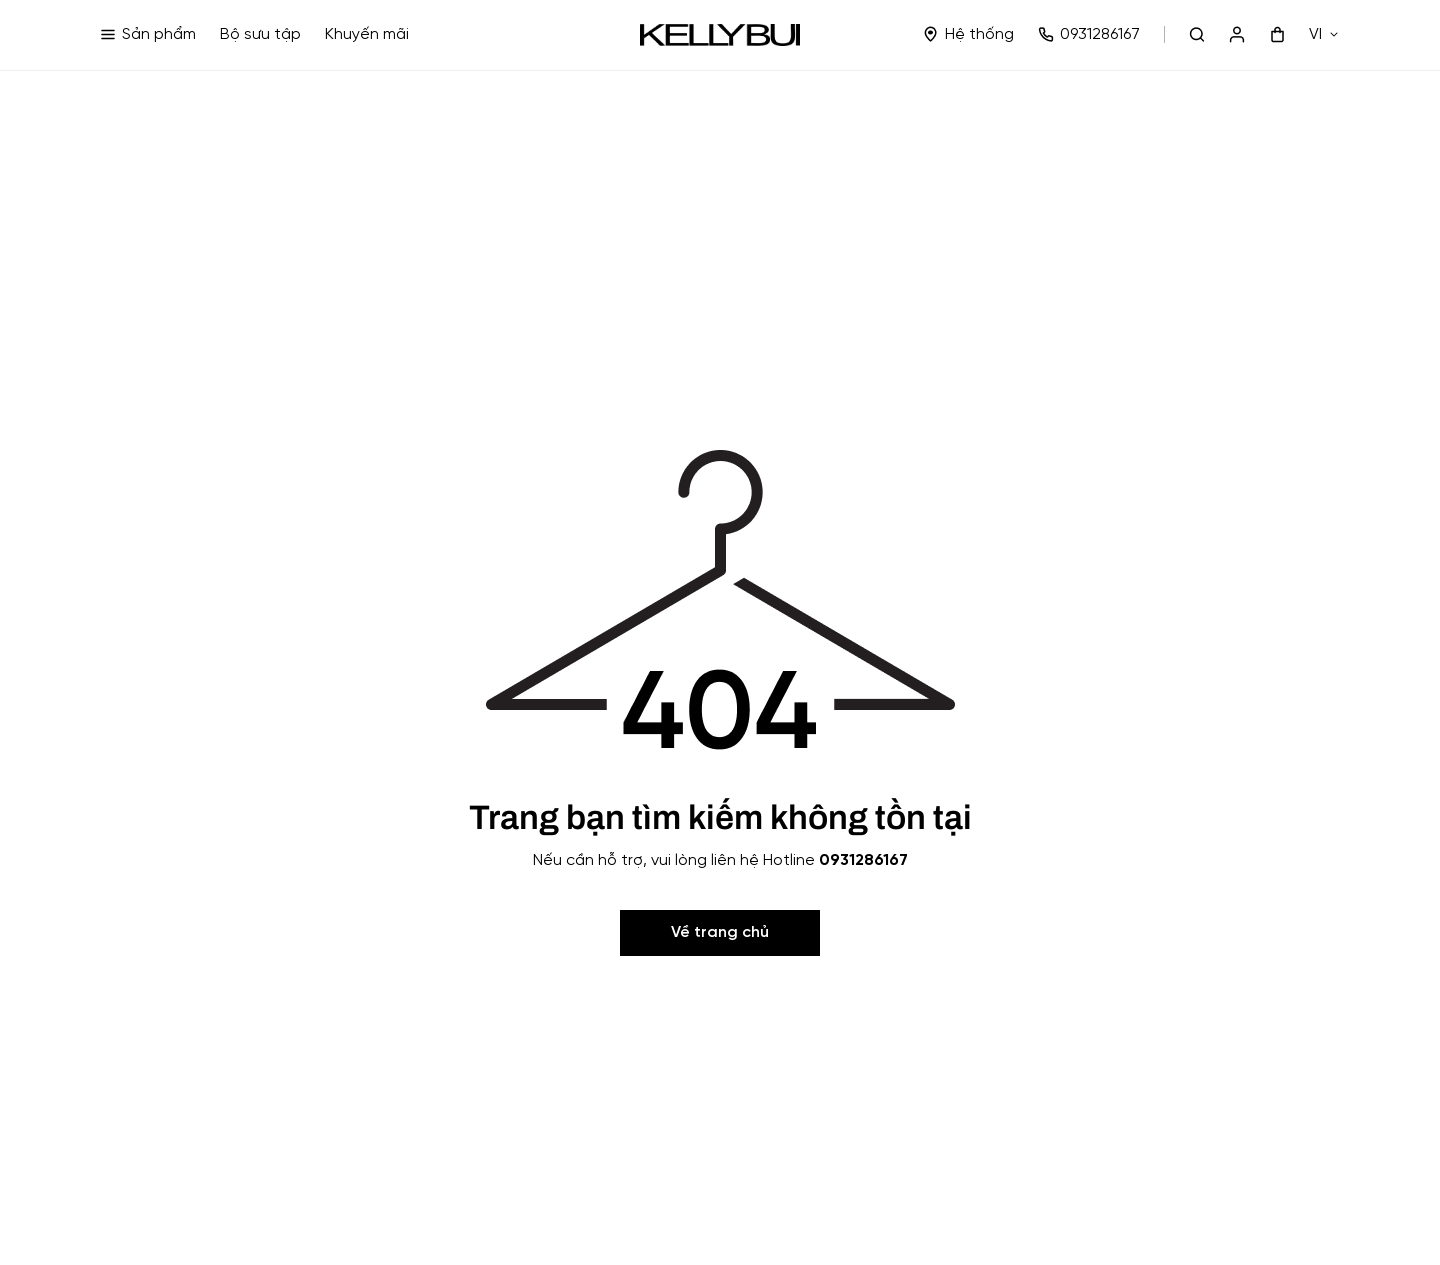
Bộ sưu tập (260, 34)
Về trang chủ (720, 932)
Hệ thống (968, 34)
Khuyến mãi (367, 34)
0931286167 (1089, 34)
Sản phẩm (148, 34)
